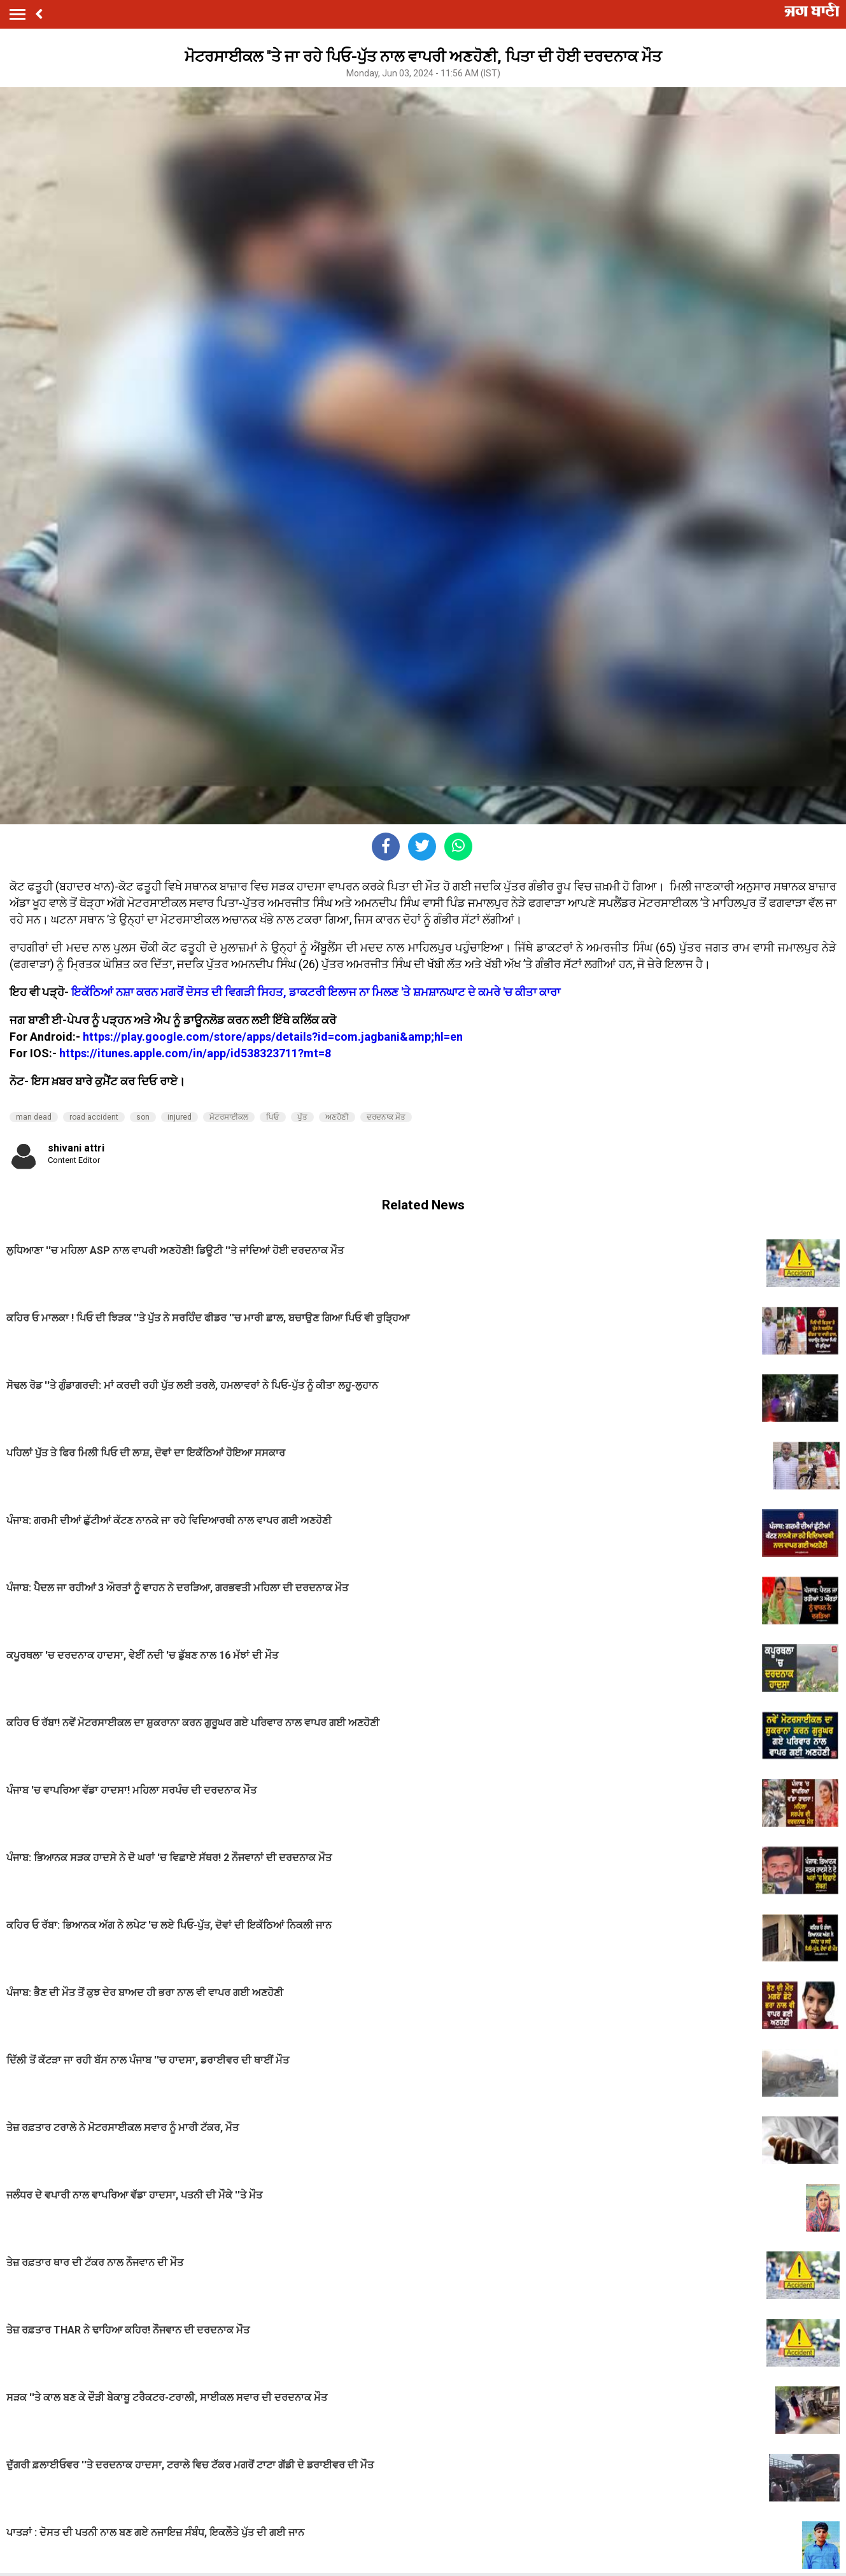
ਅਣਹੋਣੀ (337, 1117)
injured (179, 1117)
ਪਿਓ (272, 1117)
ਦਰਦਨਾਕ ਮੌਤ (386, 1117)
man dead (34, 1117)
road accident (93, 1117)
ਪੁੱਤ (302, 1117)
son (143, 1117)
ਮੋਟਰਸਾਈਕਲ (228, 1117)
